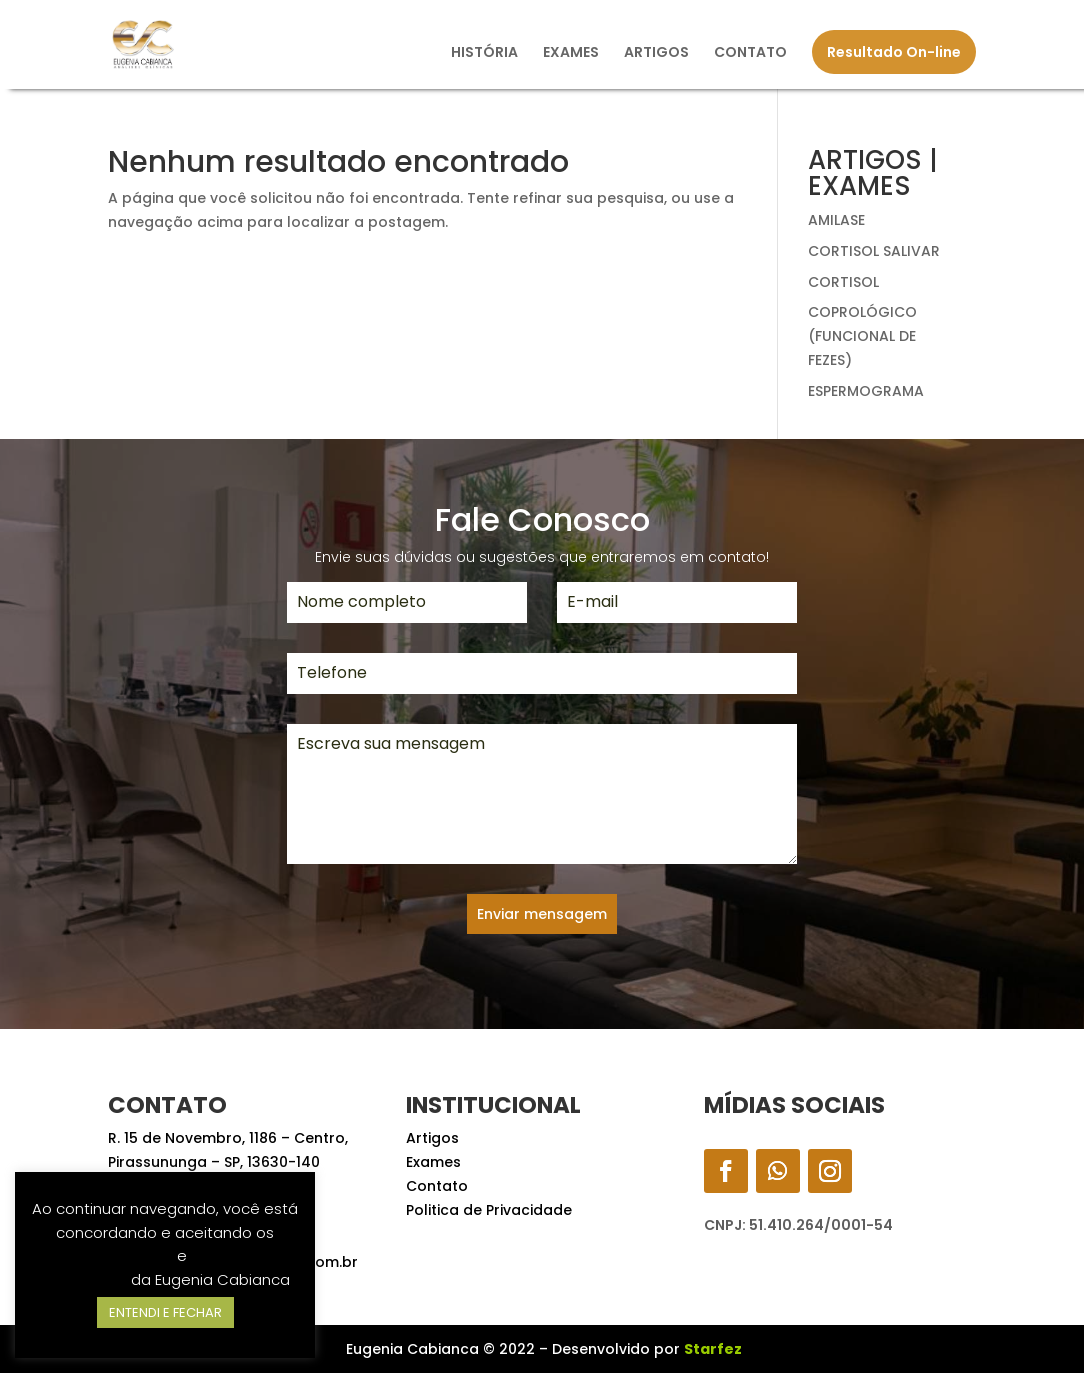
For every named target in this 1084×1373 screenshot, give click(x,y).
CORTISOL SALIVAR (874, 251)
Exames (433, 1162)
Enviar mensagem (542, 914)
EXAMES (571, 53)
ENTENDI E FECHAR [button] (165, 1312)
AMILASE (836, 220)
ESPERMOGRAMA (866, 391)
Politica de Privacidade (489, 1210)
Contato (437, 1186)
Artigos (432, 1138)
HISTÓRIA (484, 53)
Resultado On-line (894, 52)
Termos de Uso (117, 1255)
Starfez (713, 1349)
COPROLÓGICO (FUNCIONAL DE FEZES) (862, 336)
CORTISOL (843, 282)
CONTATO (750, 53)
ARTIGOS (656, 53)
